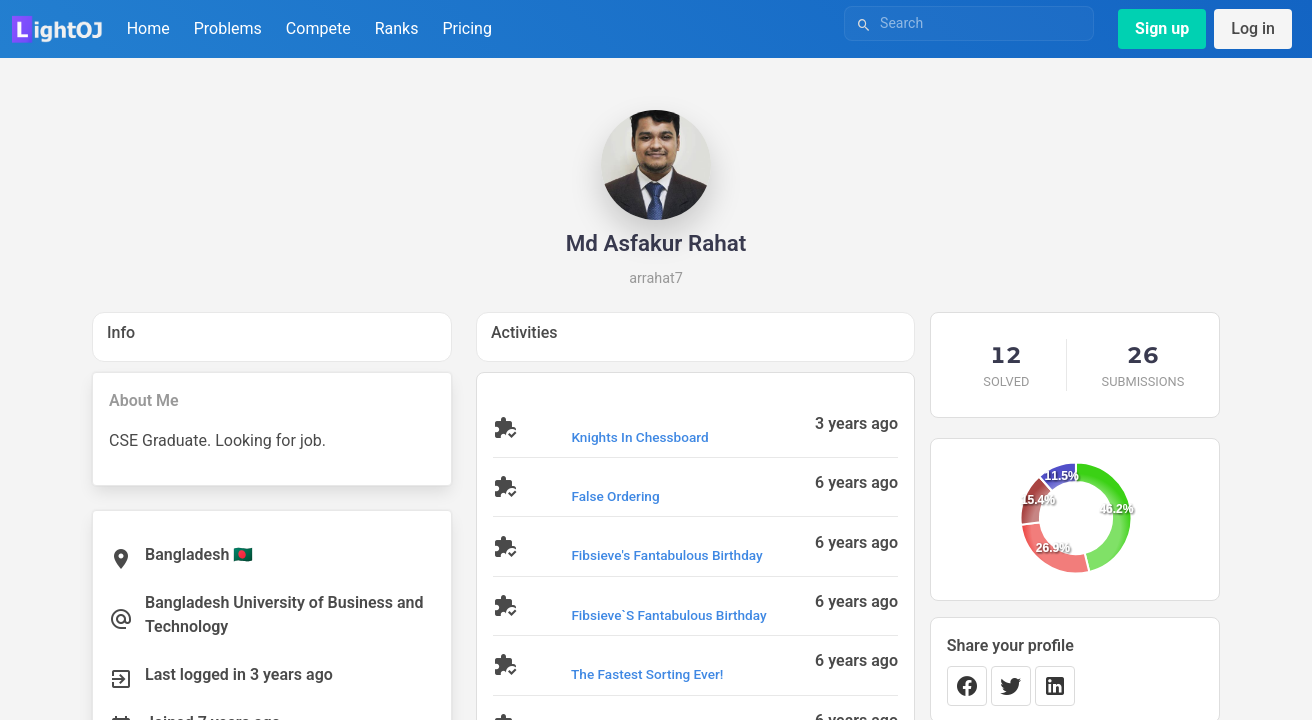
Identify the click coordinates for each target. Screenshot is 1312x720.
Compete (318, 28)
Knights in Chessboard (639, 437)
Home (148, 28)
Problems (228, 28)
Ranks (397, 28)
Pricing (467, 28)
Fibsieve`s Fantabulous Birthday (668, 615)
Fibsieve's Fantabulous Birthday (666, 555)
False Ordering (615, 496)
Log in (1253, 28)
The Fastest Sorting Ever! (647, 674)
